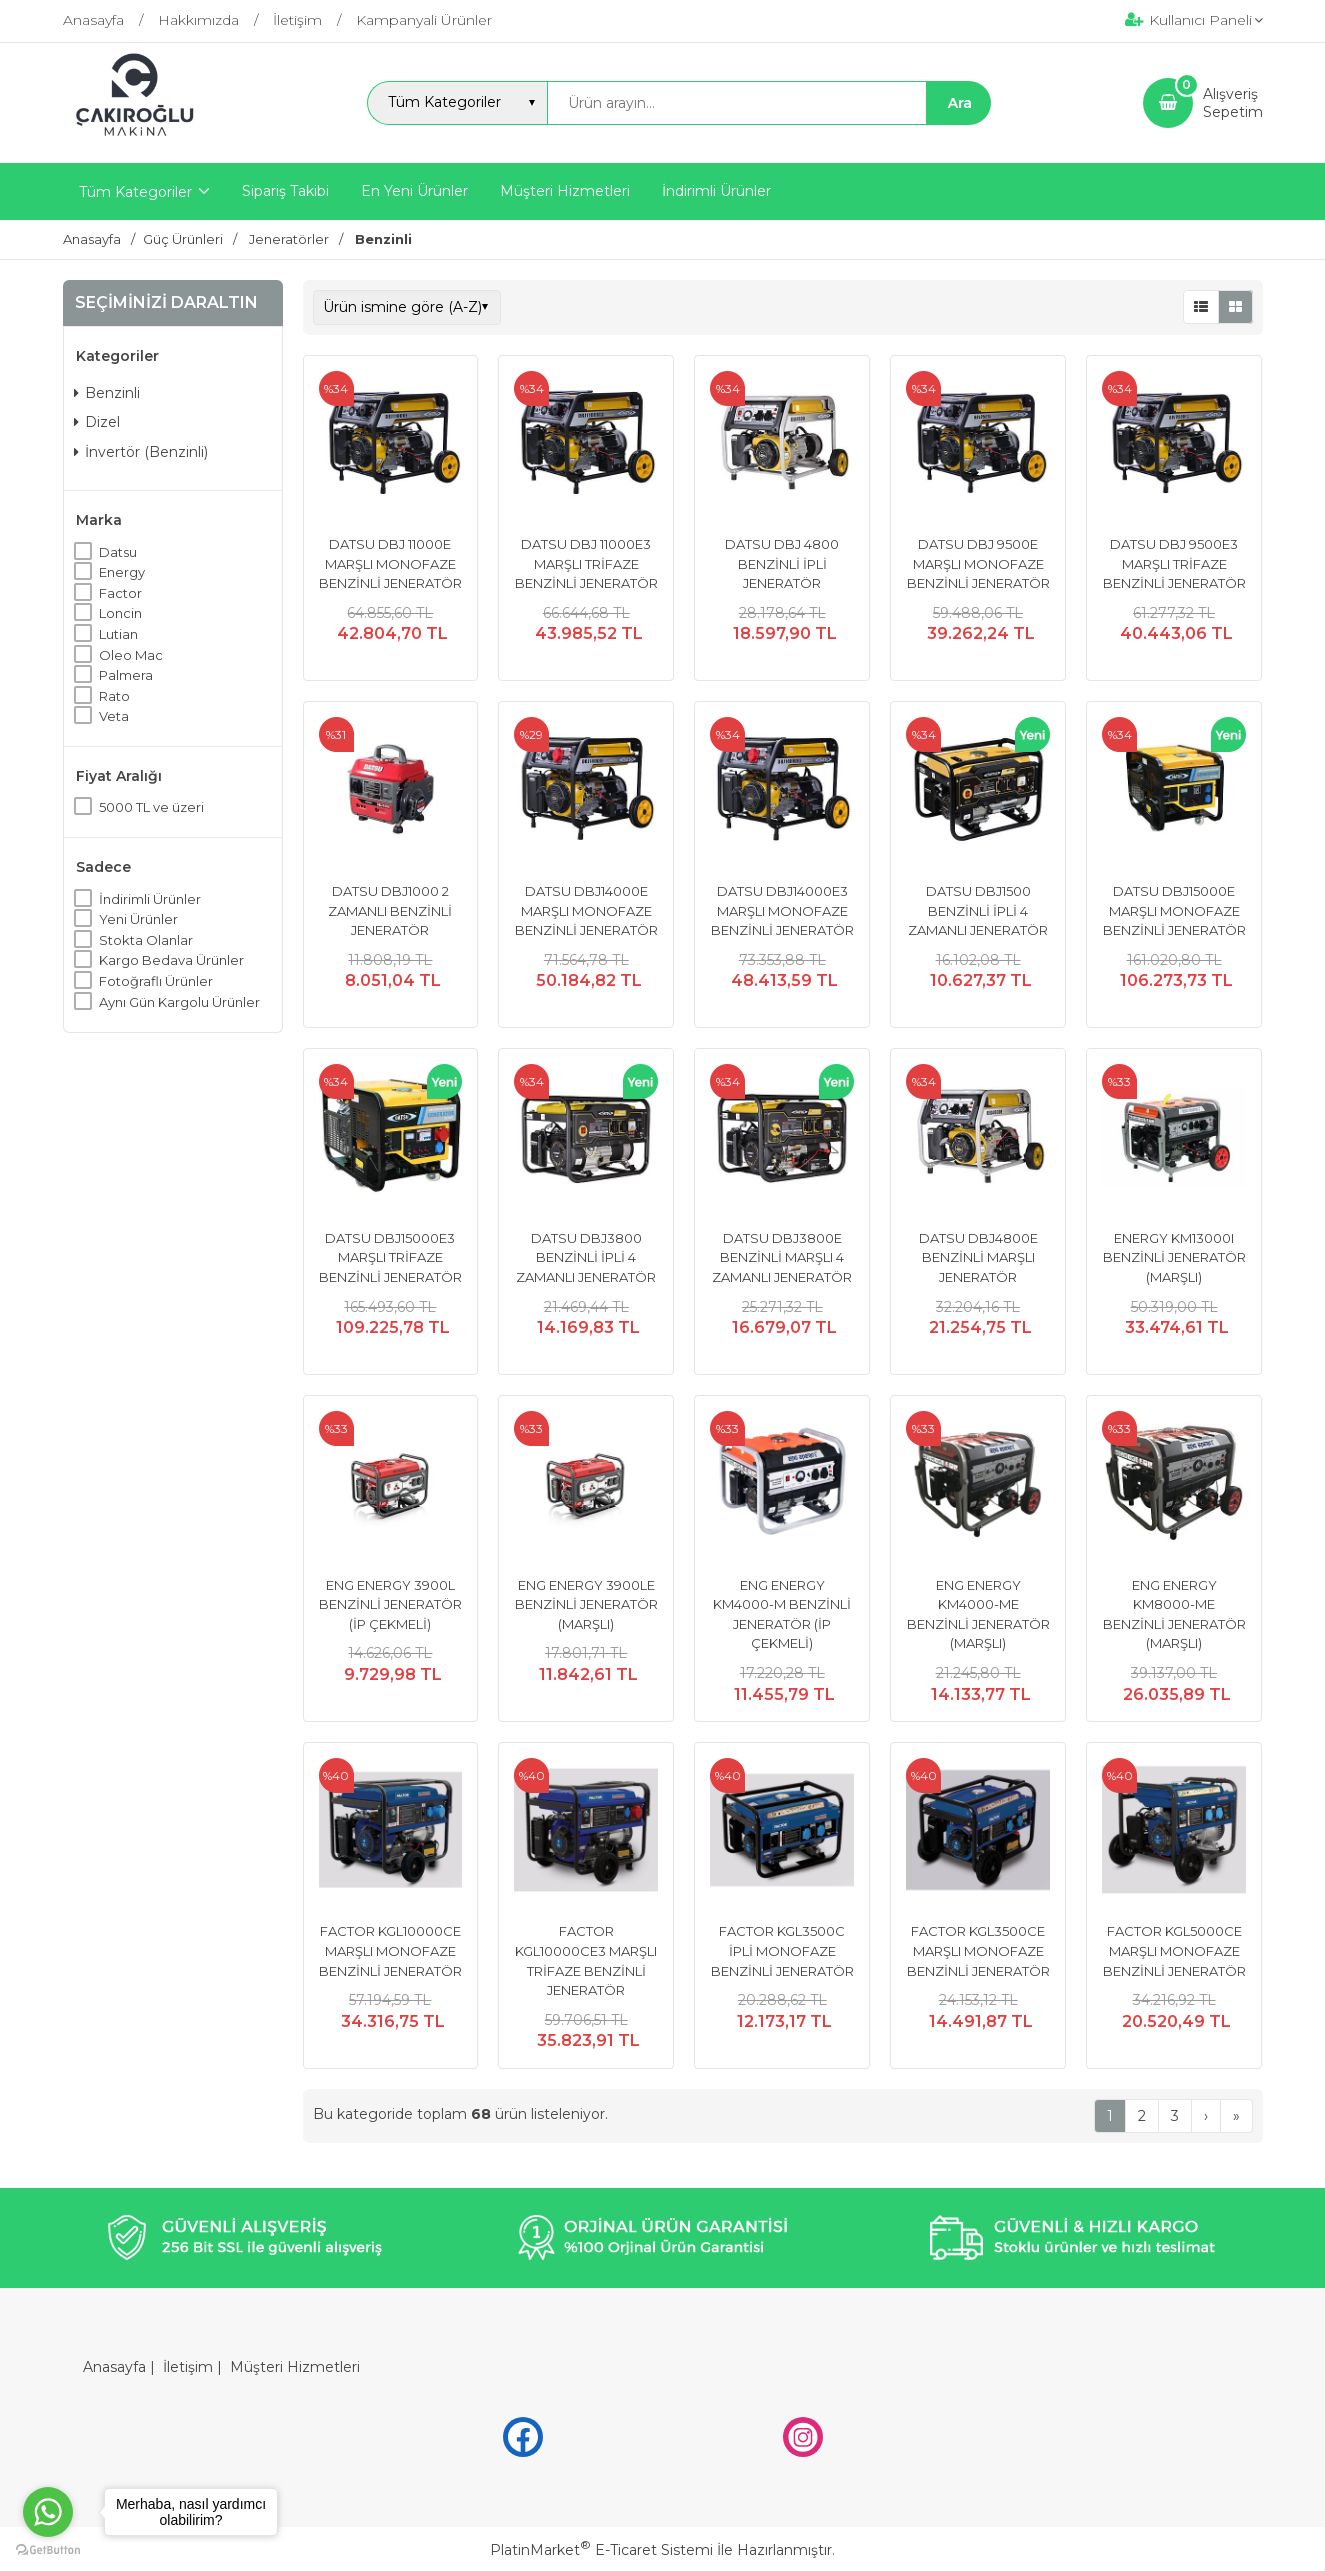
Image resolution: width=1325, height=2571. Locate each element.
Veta (114, 716)
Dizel (97, 422)
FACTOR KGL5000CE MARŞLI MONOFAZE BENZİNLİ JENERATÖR (1174, 1950)
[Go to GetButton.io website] (48, 2550)
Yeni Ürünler (138, 919)
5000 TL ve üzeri (151, 807)
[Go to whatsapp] (48, 2512)
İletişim (188, 2367)
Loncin (120, 613)
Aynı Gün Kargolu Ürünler (179, 1002)
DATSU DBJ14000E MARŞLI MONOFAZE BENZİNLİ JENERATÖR (586, 910)
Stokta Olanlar (146, 940)
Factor (120, 593)
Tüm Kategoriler (135, 192)
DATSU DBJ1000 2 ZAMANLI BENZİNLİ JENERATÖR (390, 910)
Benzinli (107, 393)
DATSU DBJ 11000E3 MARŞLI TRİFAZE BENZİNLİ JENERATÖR (586, 563)
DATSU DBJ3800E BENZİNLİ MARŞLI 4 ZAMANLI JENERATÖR (782, 1257)
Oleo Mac (131, 655)
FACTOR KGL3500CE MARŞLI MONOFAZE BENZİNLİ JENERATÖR (978, 1950)
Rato (114, 696)
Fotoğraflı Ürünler (156, 981)
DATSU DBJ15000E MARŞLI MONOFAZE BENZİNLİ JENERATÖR (1174, 910)
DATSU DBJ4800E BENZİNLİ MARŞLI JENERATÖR (978, 1257)
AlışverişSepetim (1233, 103)
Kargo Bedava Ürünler (171, 960)
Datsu (118, 552)
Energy (122, 572)
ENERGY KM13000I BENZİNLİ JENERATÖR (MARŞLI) (1174, 1257)
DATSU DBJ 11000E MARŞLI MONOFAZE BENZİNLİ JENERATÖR (390, 563)
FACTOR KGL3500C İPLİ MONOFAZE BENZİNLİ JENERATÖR (782, 1950)
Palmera (126, 675)
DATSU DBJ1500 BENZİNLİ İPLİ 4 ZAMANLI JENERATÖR (978, 910)
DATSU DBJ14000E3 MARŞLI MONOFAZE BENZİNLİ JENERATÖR (782, 910)
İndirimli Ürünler (150, 899)
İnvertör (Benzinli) (141, 452)
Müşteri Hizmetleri (295, 2367)
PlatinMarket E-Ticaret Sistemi (601, 2550)
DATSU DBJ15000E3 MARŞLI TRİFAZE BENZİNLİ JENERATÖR (390, 1257)
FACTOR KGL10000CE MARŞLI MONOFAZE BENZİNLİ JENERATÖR (390, 1950)
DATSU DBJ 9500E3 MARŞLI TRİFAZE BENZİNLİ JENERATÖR (1174, 563)
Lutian (118, 634)
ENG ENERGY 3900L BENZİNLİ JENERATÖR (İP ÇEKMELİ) (390, 1604)
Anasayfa (114, 2367)
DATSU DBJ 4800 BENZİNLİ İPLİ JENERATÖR (782, 563)
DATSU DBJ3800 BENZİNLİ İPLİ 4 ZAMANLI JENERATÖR (586, 1257)
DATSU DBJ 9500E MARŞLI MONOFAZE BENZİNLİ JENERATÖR (978, 563)
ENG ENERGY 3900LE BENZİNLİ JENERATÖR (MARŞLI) (586, 1604)
